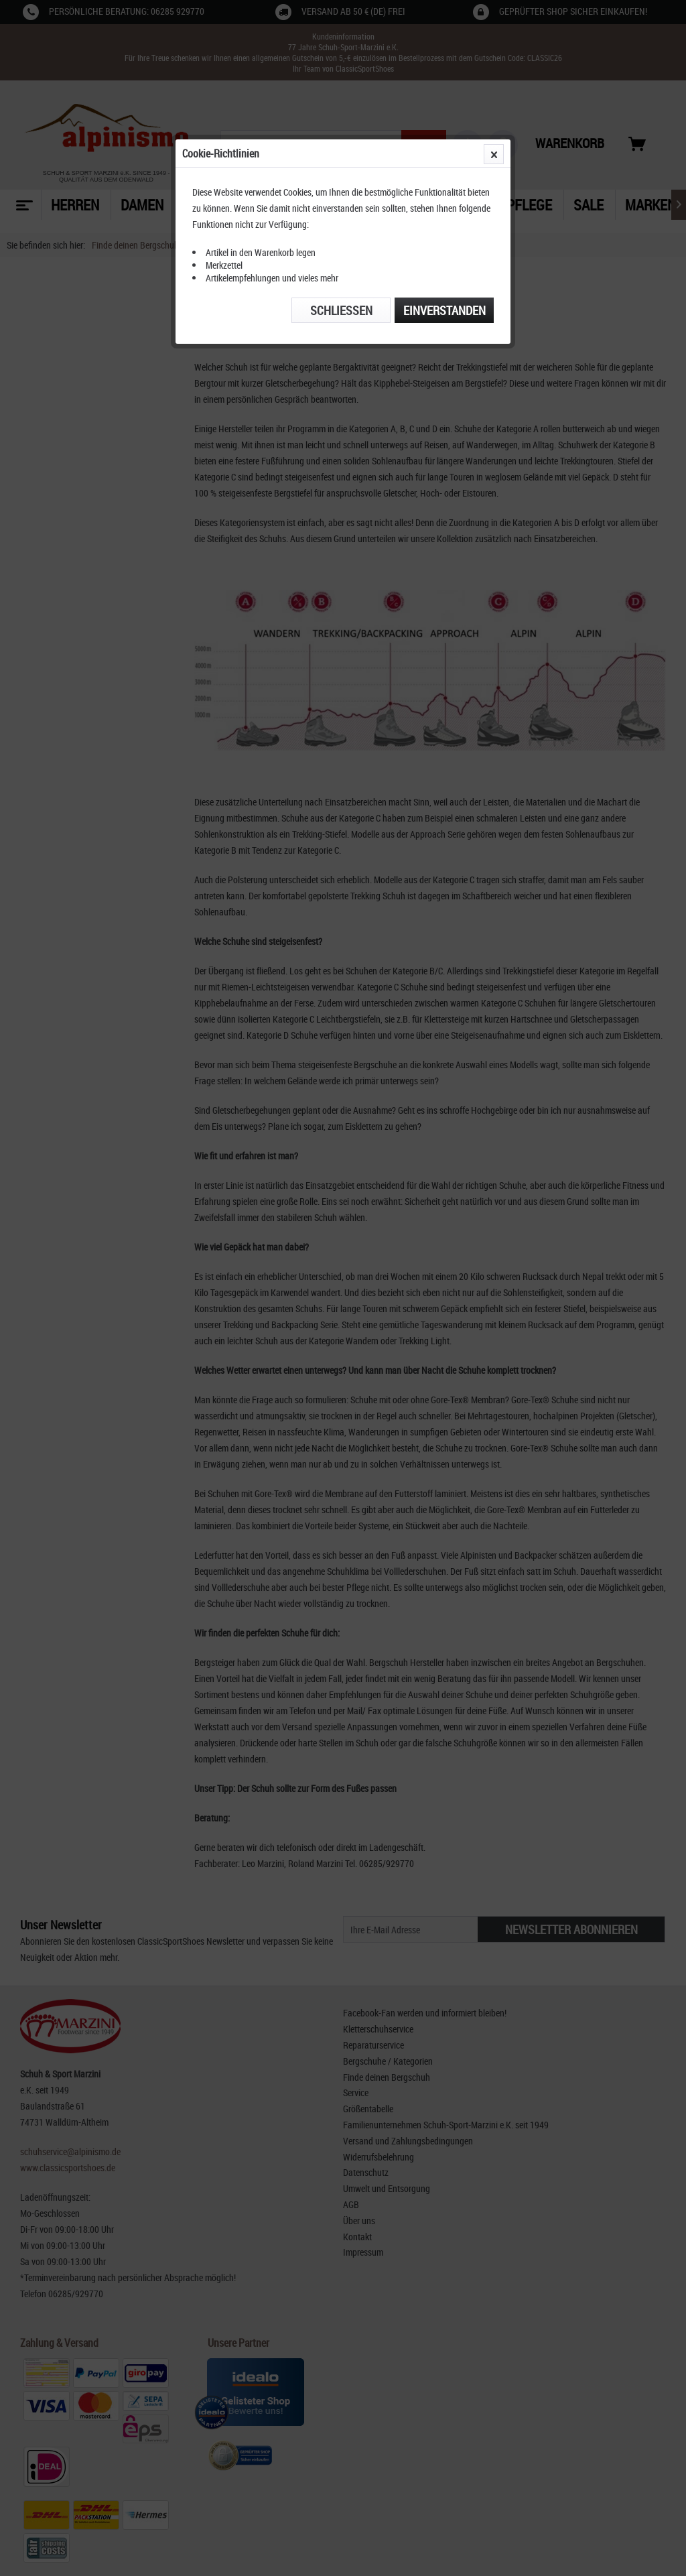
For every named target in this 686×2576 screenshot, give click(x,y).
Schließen (341, 310)
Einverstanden (444, 310)
